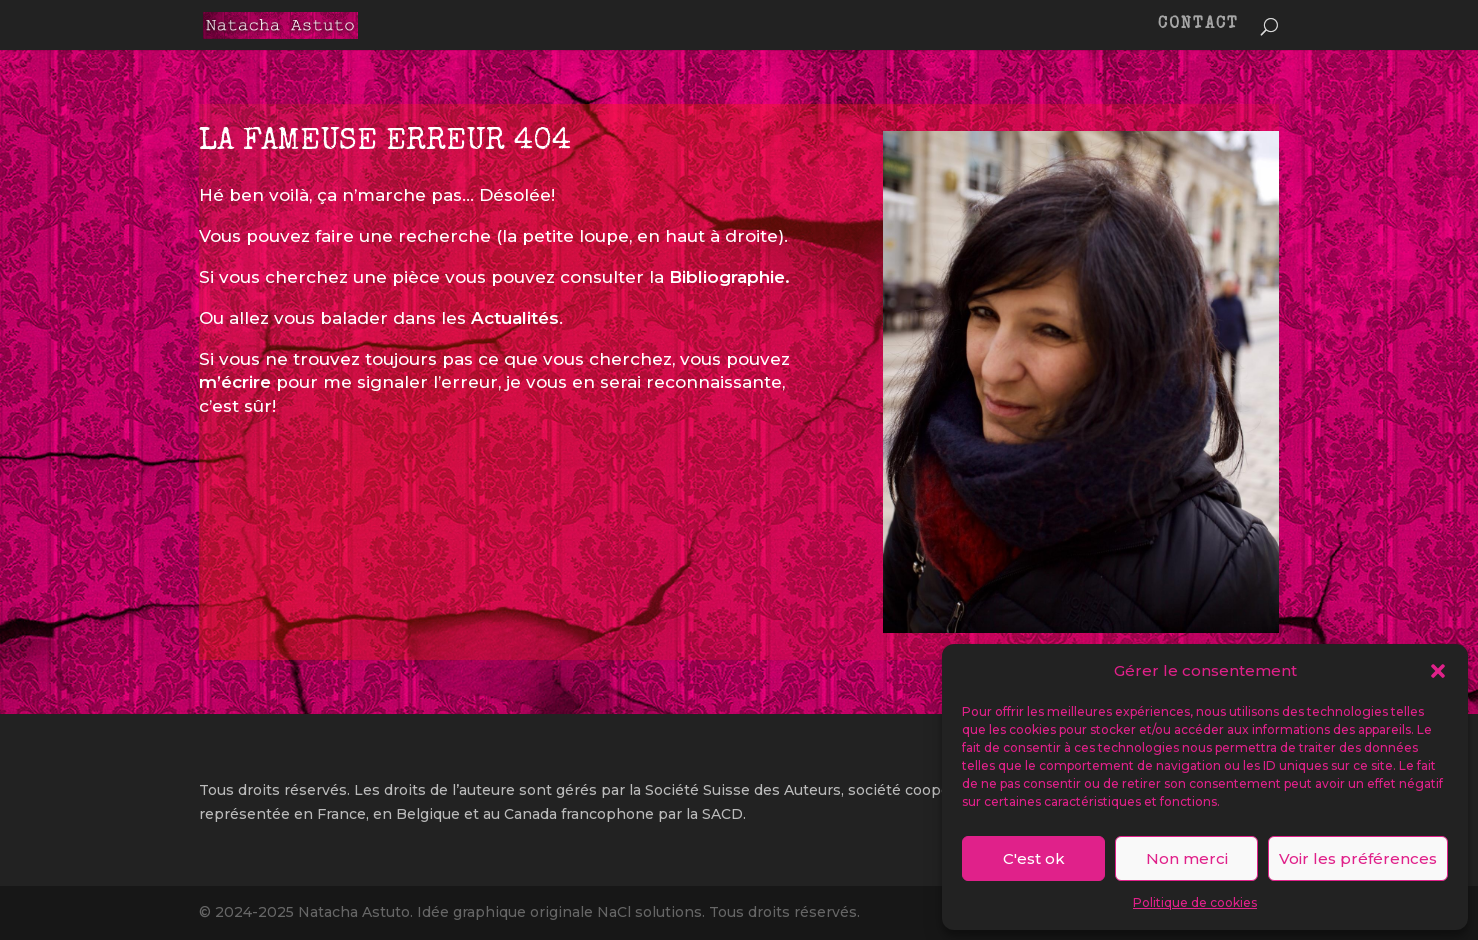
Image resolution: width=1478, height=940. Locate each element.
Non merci (1187, 858)
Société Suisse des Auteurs (743, 790)
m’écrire (235, 382)
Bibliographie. (729, 277)
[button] (1438, 671)
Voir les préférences (1358, 858)
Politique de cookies (1195, 902)
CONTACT (1198, 25)
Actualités (515, 318)
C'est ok (1034, 858)
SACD (722, 814)
